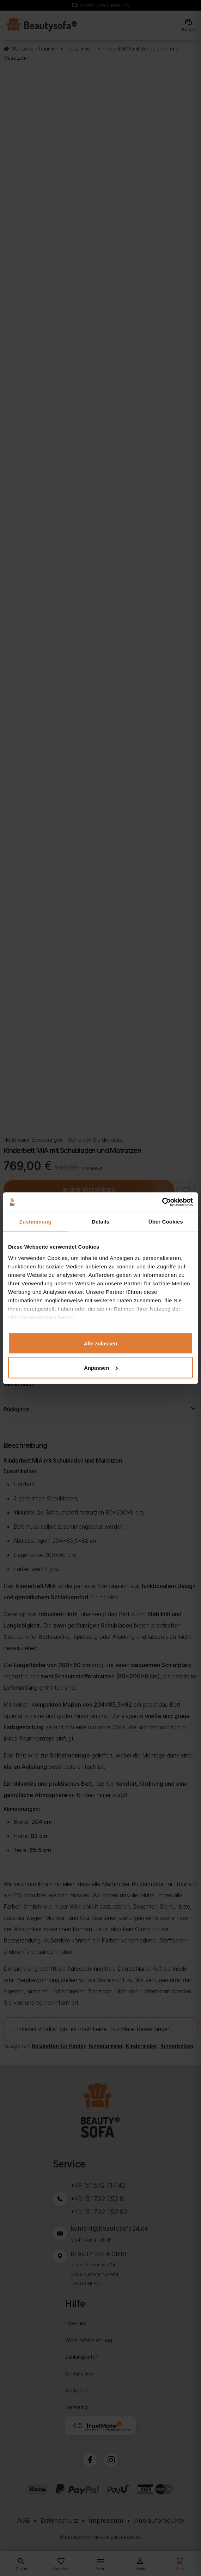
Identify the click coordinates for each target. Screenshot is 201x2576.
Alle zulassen (100, 1343)
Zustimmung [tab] (35, 1222)
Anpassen (101, 1367)
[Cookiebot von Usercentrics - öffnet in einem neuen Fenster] (162, 1202)
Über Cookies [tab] (165, 1222)
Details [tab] (100, 1222)
